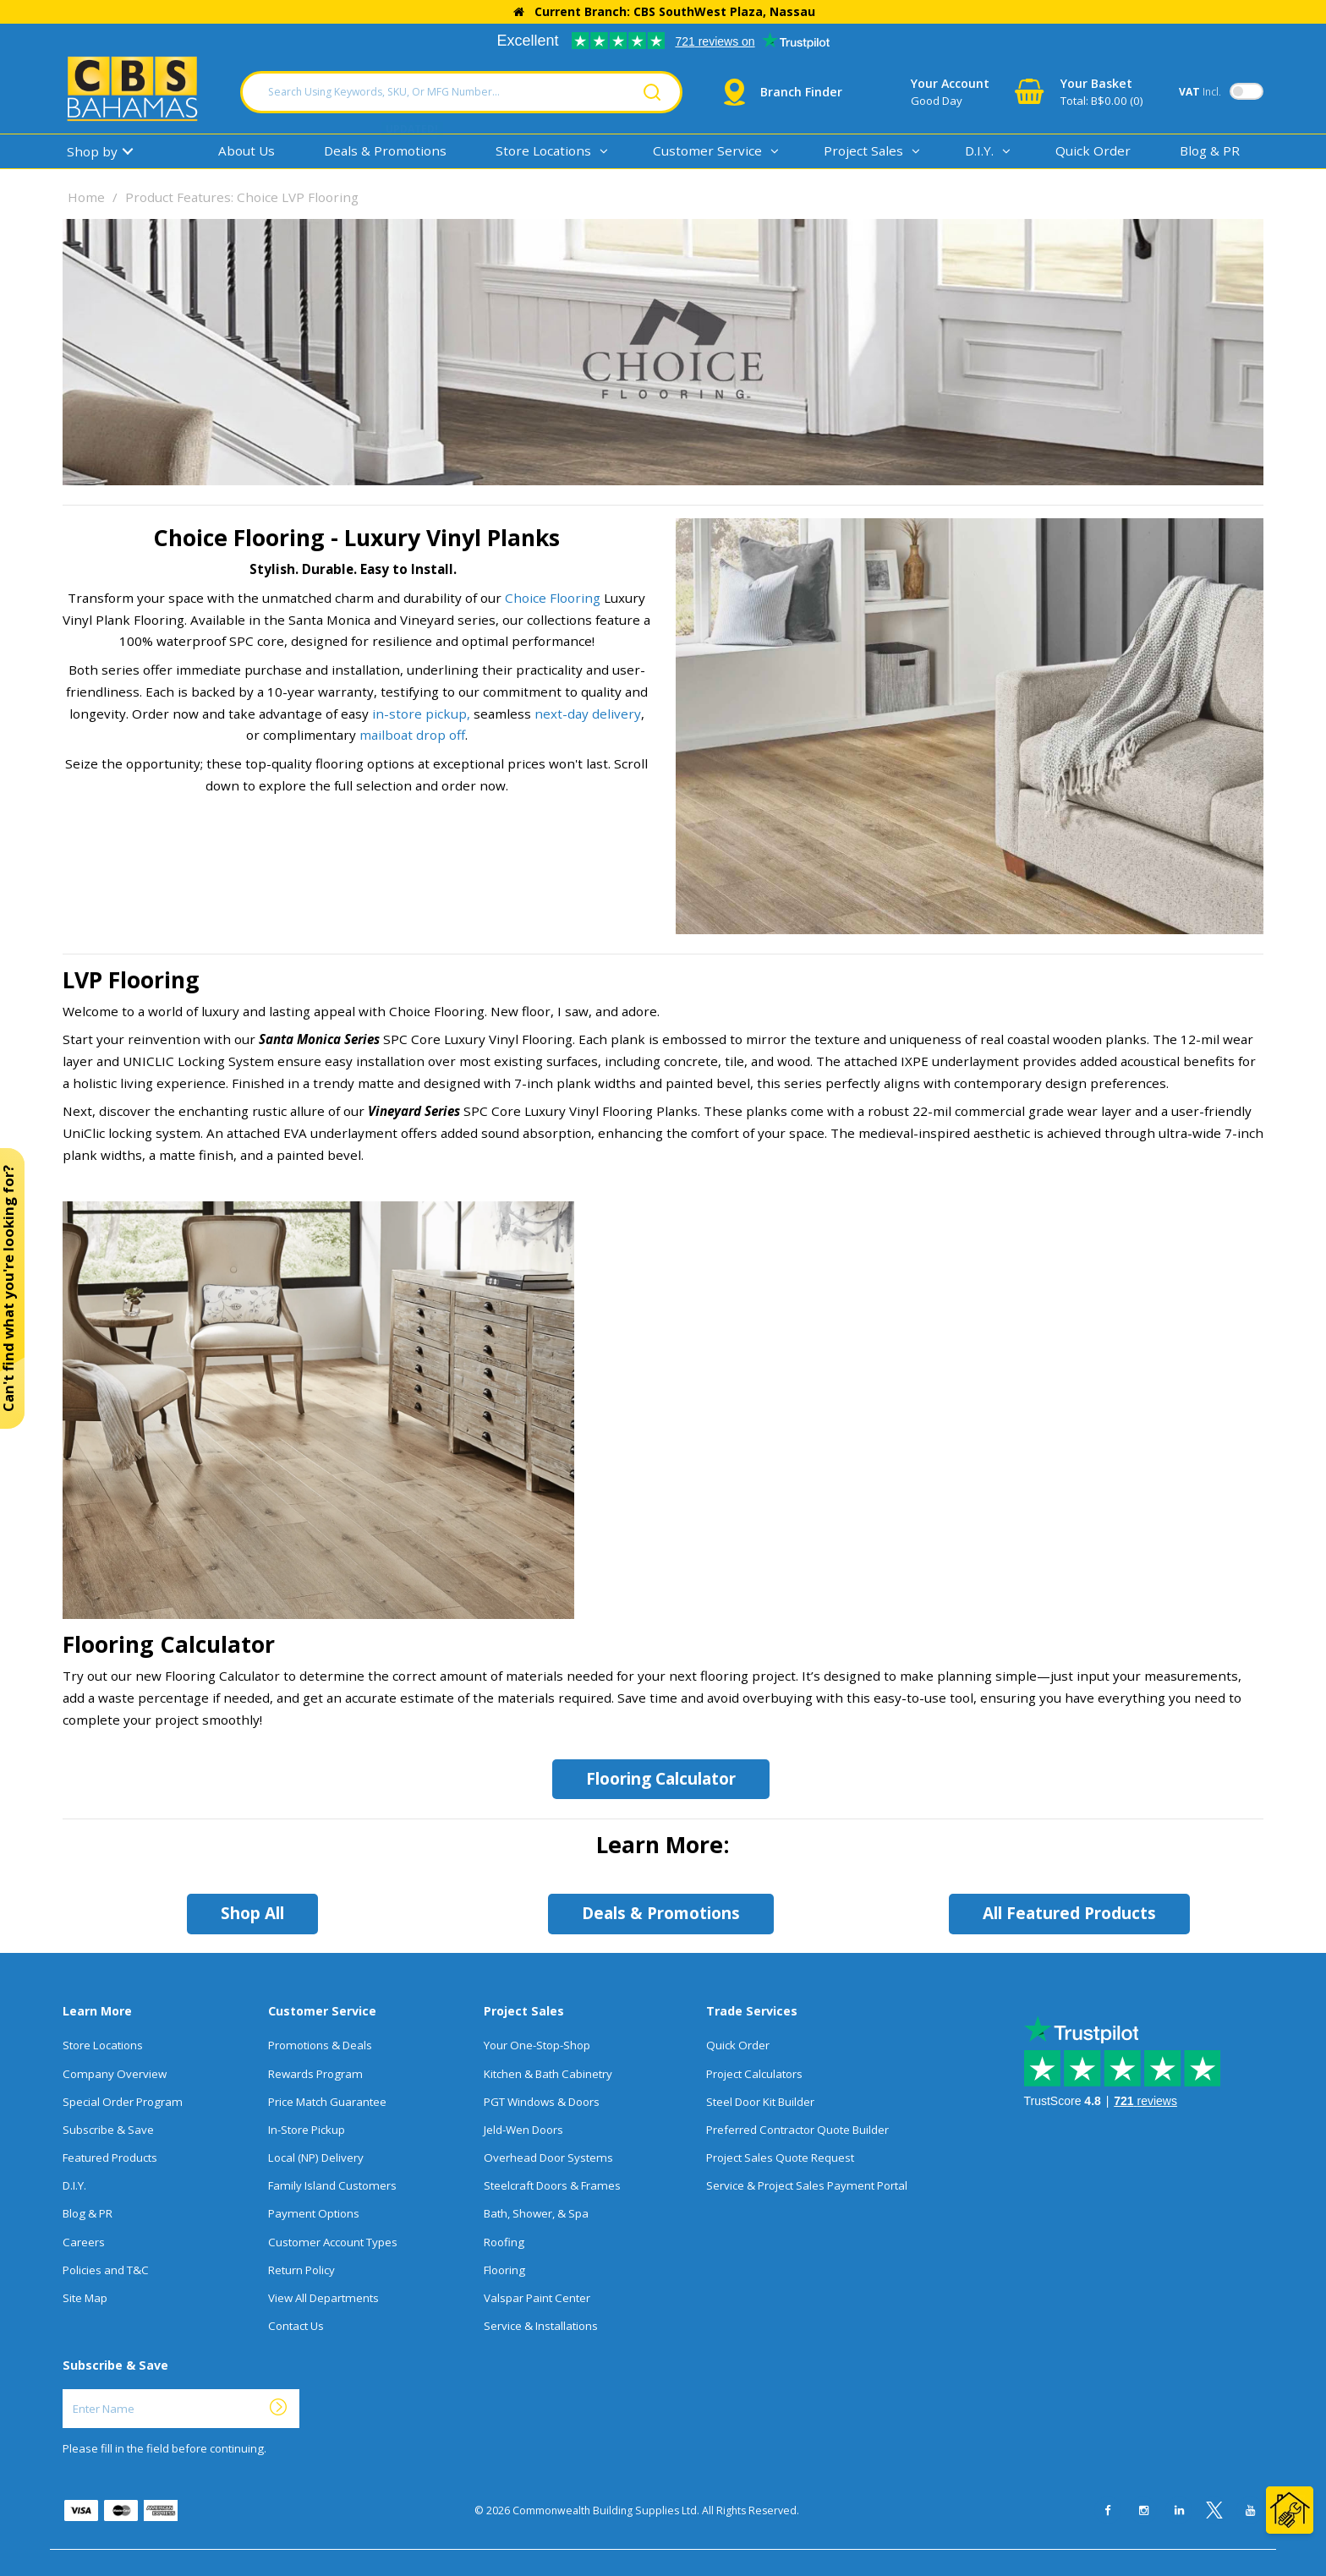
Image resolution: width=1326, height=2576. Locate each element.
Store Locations (543, 150)
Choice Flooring (552, 597)
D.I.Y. (979, 150)
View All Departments (323, 2297)
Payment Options (313, 2213)
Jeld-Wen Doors (523, 2129)
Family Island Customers (332, 2185)
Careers (84, 2242)
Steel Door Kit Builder (760, 2101)
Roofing (504, 2242)
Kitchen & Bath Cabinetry (548, 2073)
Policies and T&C (106, 2270)
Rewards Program (315, 2073)
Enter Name (67, 2388)
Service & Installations (541, 2325)
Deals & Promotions (385, 150)
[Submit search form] (652, 92)
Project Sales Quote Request (780, 2157)
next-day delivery (587, 713)
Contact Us (296, 2325)
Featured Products (110, 2157)
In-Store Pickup (306, 2129)
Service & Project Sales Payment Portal (806, 2185)
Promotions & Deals (320, 2045)
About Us (246, 150)
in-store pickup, (421, 713)
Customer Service (707, 150)
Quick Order (1093, 150)
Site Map (85, 2297)
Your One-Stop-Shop (537, 2045)
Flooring (504, 2270)
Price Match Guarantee (327, 2101)
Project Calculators (754, 2073)
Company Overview (115, 2073)
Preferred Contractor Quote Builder (797, 2129)
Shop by (92, 151)
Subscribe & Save (108, 2129)
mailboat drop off (412, 734)
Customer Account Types (332, 2242)
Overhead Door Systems (548, 2157)
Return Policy (301, 2270)
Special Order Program (123, 2101)
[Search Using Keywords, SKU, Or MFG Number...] (461, 92)
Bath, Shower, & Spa (536, 2213)
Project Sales (863, 150)
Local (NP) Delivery (316, 2157)
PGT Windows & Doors (542, 2101)
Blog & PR (1210, 150)
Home (86, 197)
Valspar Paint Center (537, 2297)
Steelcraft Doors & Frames (552, 2185)
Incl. (1200, 92)
